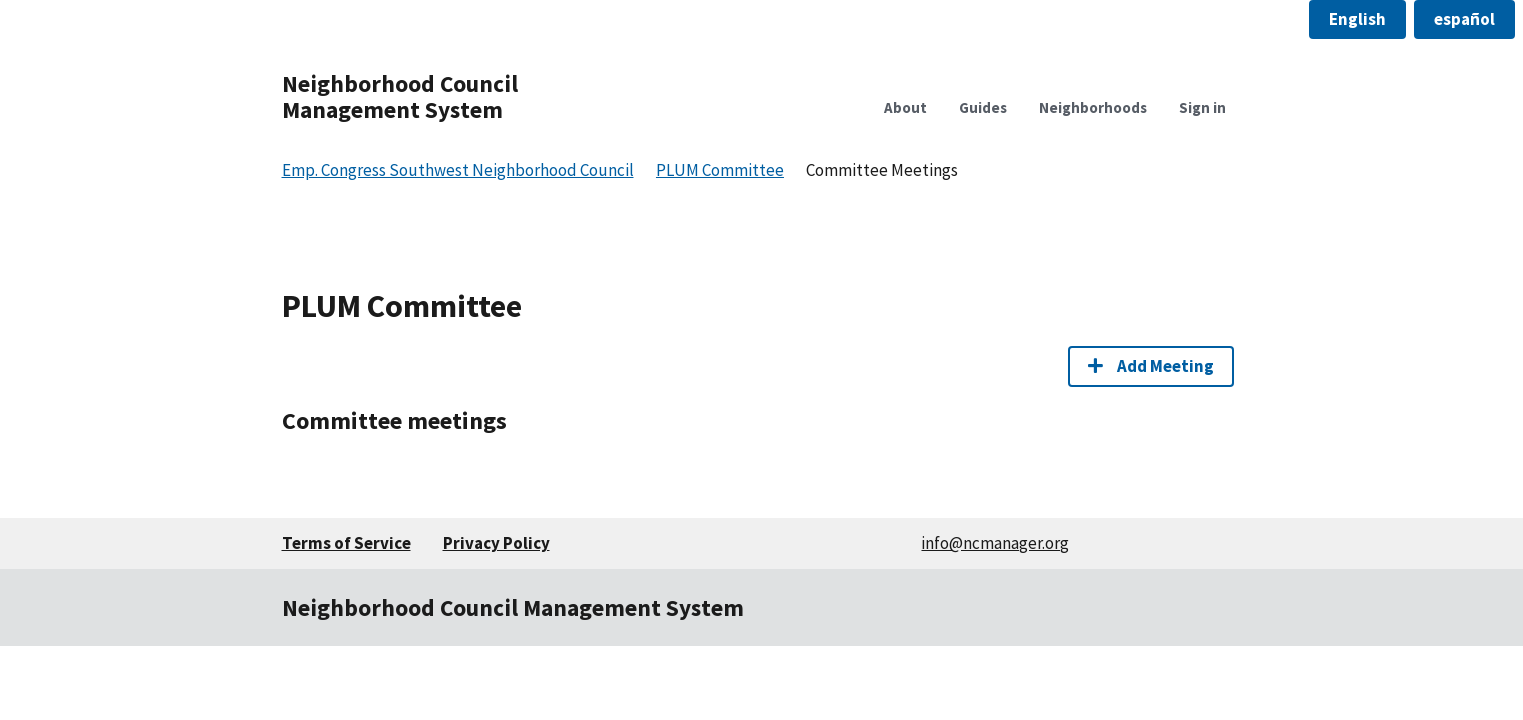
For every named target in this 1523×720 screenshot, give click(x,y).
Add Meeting (1151, 366)
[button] (1357, 19)
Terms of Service (346, 543)
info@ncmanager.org (995, 543)
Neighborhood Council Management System (400, 96)
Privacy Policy (496, 543)
